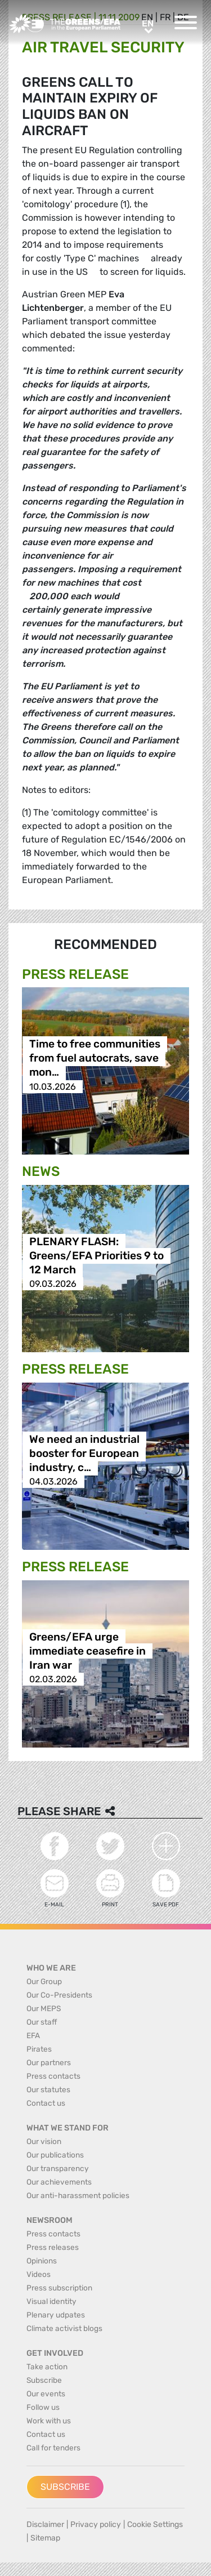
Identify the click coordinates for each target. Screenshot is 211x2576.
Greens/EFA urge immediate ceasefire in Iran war (87, 1651)
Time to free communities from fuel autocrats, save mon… (94, 1058)
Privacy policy (95, 2524)
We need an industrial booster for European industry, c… (84, 1453)
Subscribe (65, 2486)
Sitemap (45, 2538)
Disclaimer (45, 2524)
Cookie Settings (155, 2524)
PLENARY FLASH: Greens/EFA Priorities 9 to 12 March (96, 1255)
